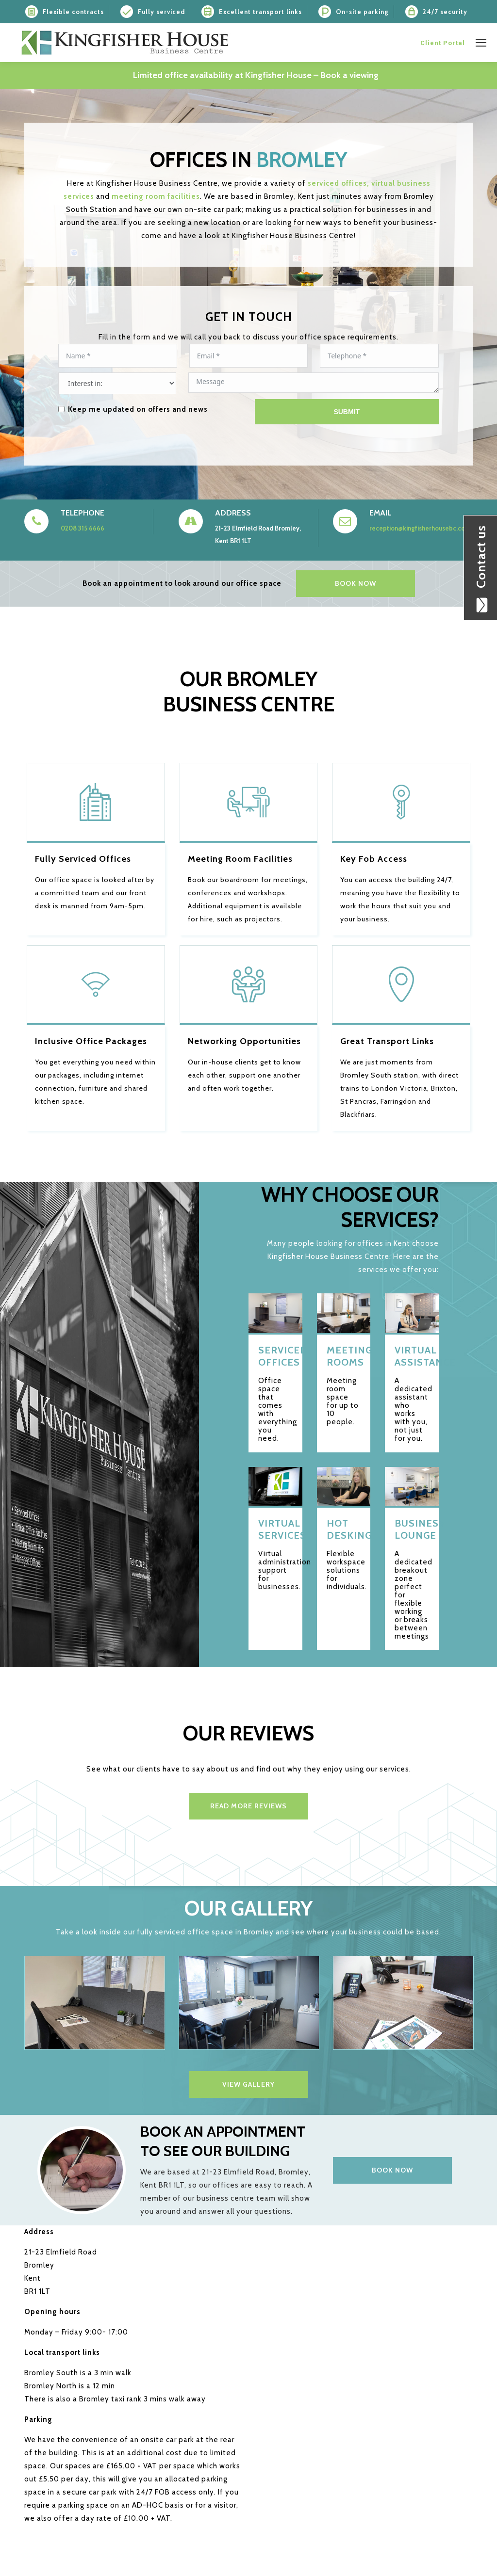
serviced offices (338, 183)
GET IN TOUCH (248, 316)
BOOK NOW (355, 583)
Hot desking (344, 1529)
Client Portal (442, 43)
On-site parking (362, 12)
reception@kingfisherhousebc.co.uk (421, 528)
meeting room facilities (156, 196)
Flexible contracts (73, 12)
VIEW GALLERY (248, 2084)
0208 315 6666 (82, 528)
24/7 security (445, 12)
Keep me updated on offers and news (138, 409)
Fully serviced (161, 12)
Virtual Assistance (412, 1356)
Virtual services (275, 1529)
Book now (392, 2170)
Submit (346, 412)
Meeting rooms (344, 1356)
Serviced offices (275, 1356)
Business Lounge (412, 1529)
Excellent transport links (260, 12)
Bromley (301, 159)
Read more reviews (248, 1806)
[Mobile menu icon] (481, 42)
